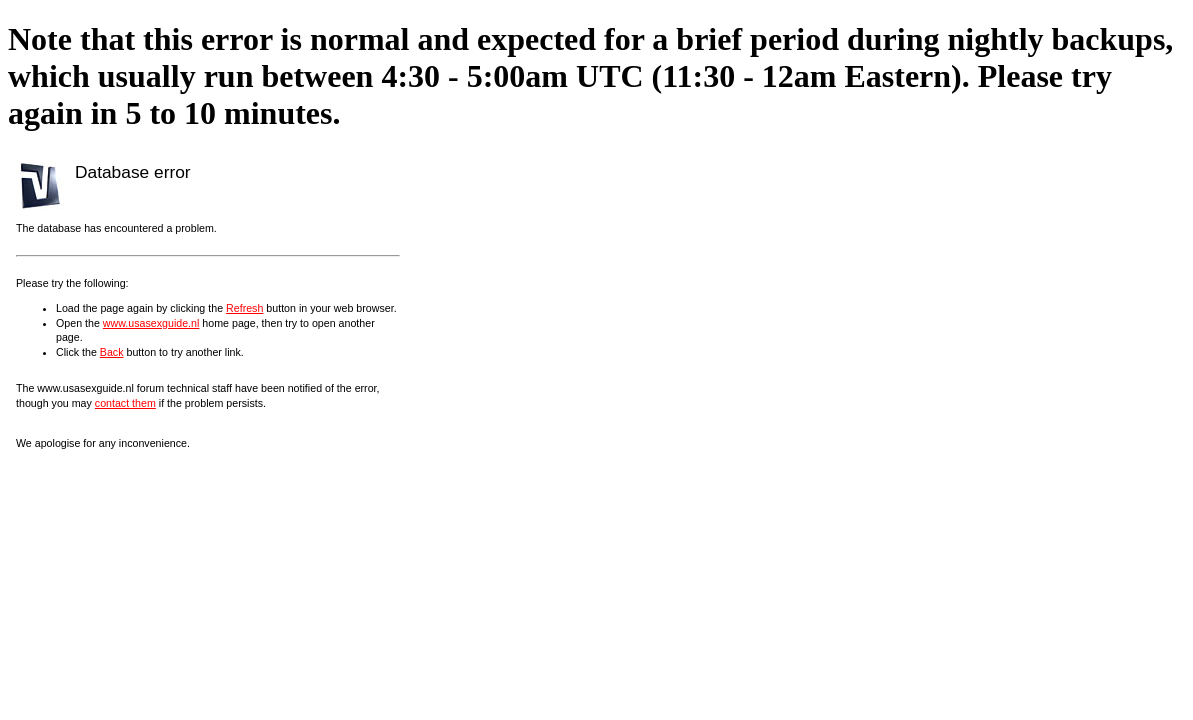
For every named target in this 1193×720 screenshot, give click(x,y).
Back (112, 352)
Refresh (244, 308)
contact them (125, 403)
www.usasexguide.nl (151, 323)
